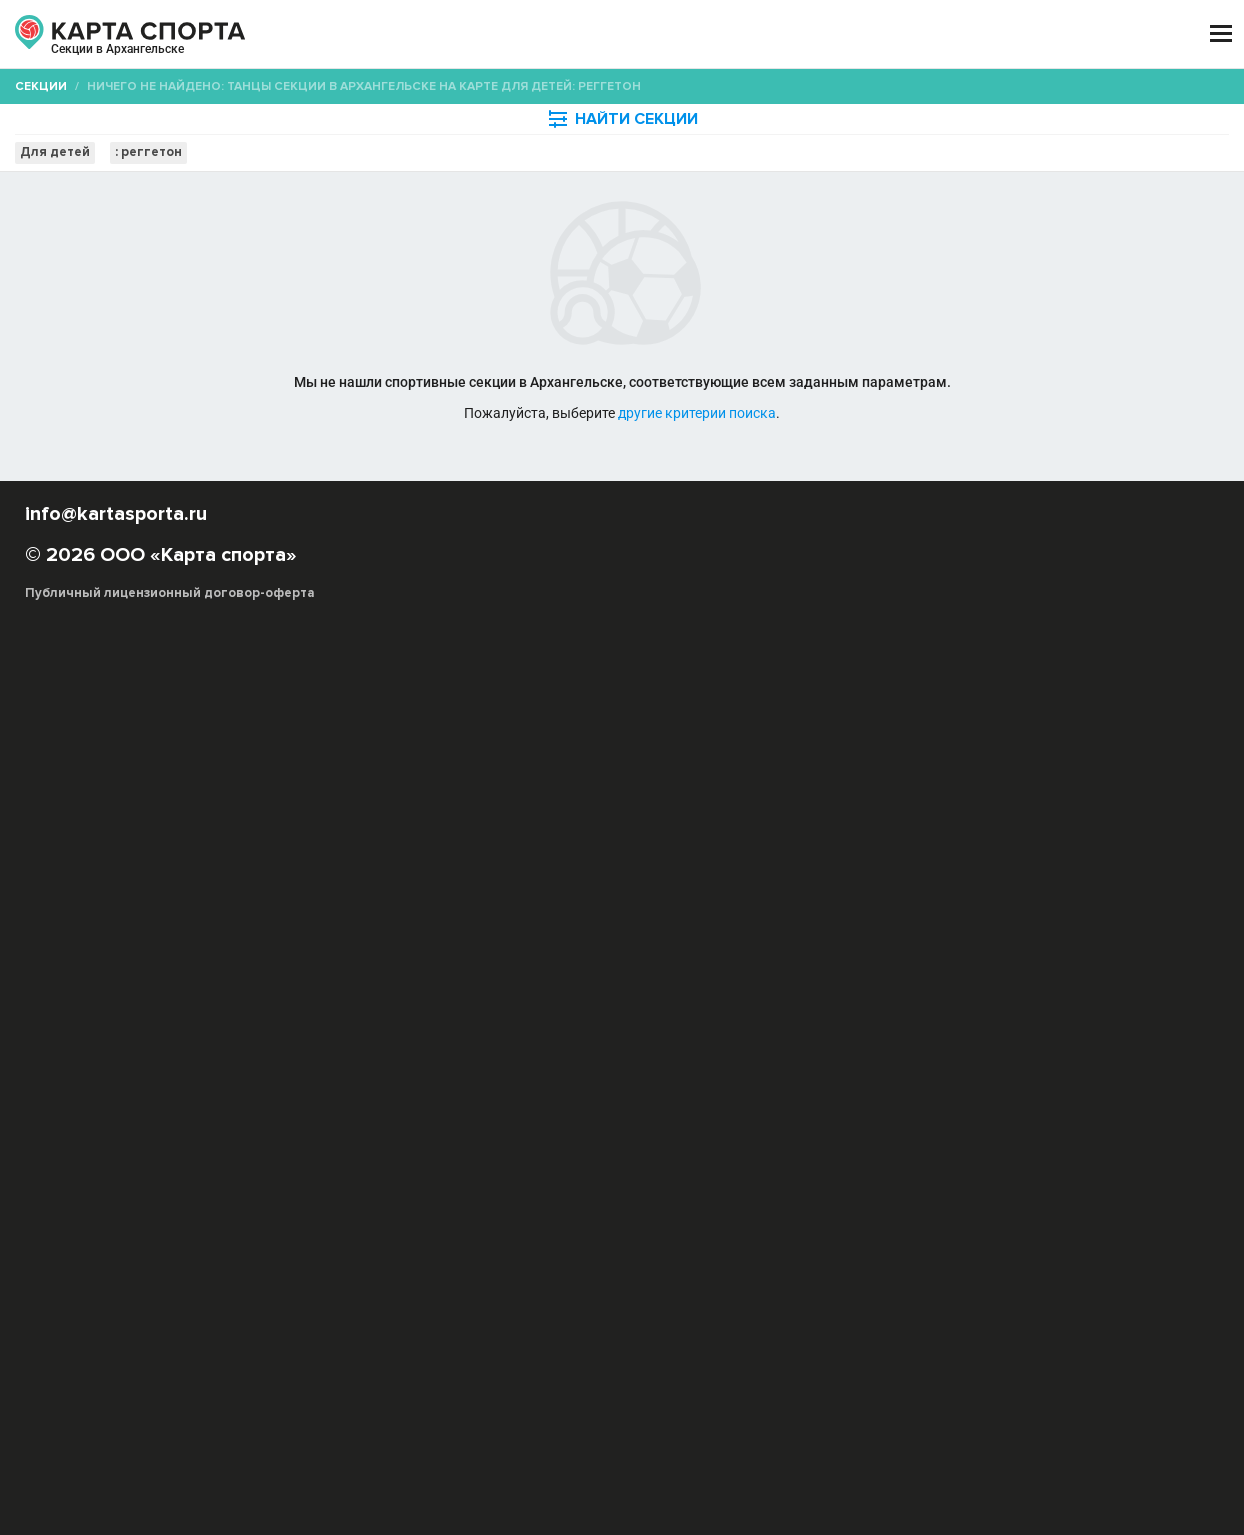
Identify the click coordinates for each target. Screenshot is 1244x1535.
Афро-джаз (875, 911)
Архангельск (102, 58)
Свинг (436, 971)
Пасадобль (329, 1011)
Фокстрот (626, 1011)
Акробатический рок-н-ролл (573, 911)
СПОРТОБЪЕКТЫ (698, 34)
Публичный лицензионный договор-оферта (170, 1450)
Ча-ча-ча (1131, 991)
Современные (595, 971)
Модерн (728, 951)
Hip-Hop (696, 911)
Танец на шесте (830, 971)
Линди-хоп (537, 951)
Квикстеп (554, 1011)
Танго (752, 971)
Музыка (471, 991)
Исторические (844, 931)
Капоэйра (930, 931)
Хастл (984, 971)
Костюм (837, 991)
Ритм (685, 1011)
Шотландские (337, 991)
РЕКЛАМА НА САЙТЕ (122, 1333)
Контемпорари (341, 951)
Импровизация (576, 931)
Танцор (413, 991)
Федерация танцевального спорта (821, 1011)
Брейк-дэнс (1127, 911)
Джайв (445, 1011)
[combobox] (570, 195)
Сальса (1077, 951)
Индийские (666, 931)
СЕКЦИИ (339, 34)
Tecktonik (799, 911)
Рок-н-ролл (1009, 951)
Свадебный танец (350, 971)
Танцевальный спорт (570, 991)
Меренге (664, 951)
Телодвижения (692, 991)
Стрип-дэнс (687, 971)
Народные (797, 951)
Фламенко (923, 971)
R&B (745, 911)
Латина (472, 951)
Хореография (1097, 971)
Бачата (1058, 911)
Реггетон (934, 951)
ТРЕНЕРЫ (550, 34)
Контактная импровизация (1119, 931)
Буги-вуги (323, 931)
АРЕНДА (442, 34)
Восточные (440, 931)
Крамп (418, 951)
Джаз (503, 931)
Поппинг (867, 951)
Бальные (998, 911)
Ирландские (749, 931)
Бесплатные (1069, 194)
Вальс (495, 1011)
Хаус (1028, 971)
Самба (1074, 991)
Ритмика (775, 991)
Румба (394, 1011)
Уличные (1015, 991)
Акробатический (925, 991)
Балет (940, 911)
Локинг (603, 951)
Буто (378, 931)
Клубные (999, 931)
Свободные (502, 971)
